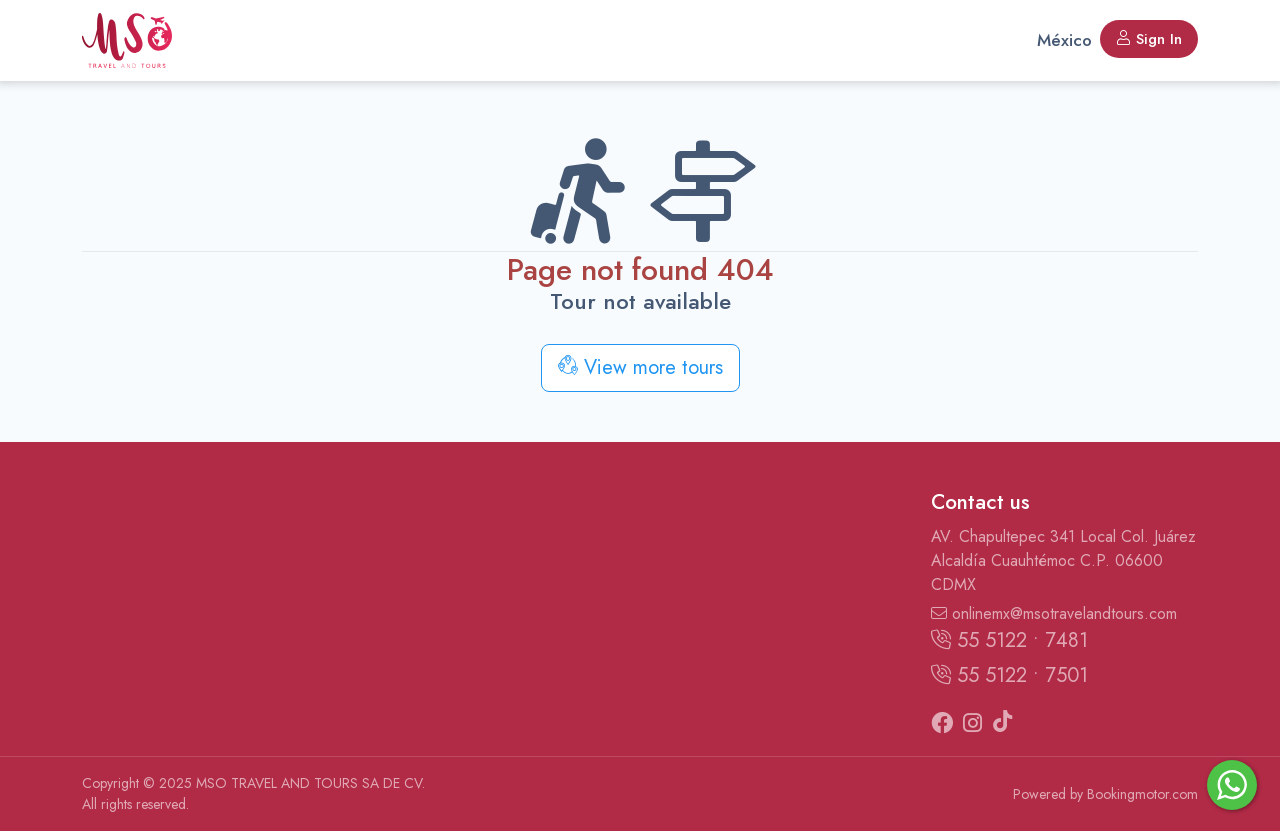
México (1064, 40)
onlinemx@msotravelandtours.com (1054, 613)
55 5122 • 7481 (1009, 640)
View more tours (640, 367)
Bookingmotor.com (1142, 794)
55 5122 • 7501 (1009, 675)
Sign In (1149, 39)
